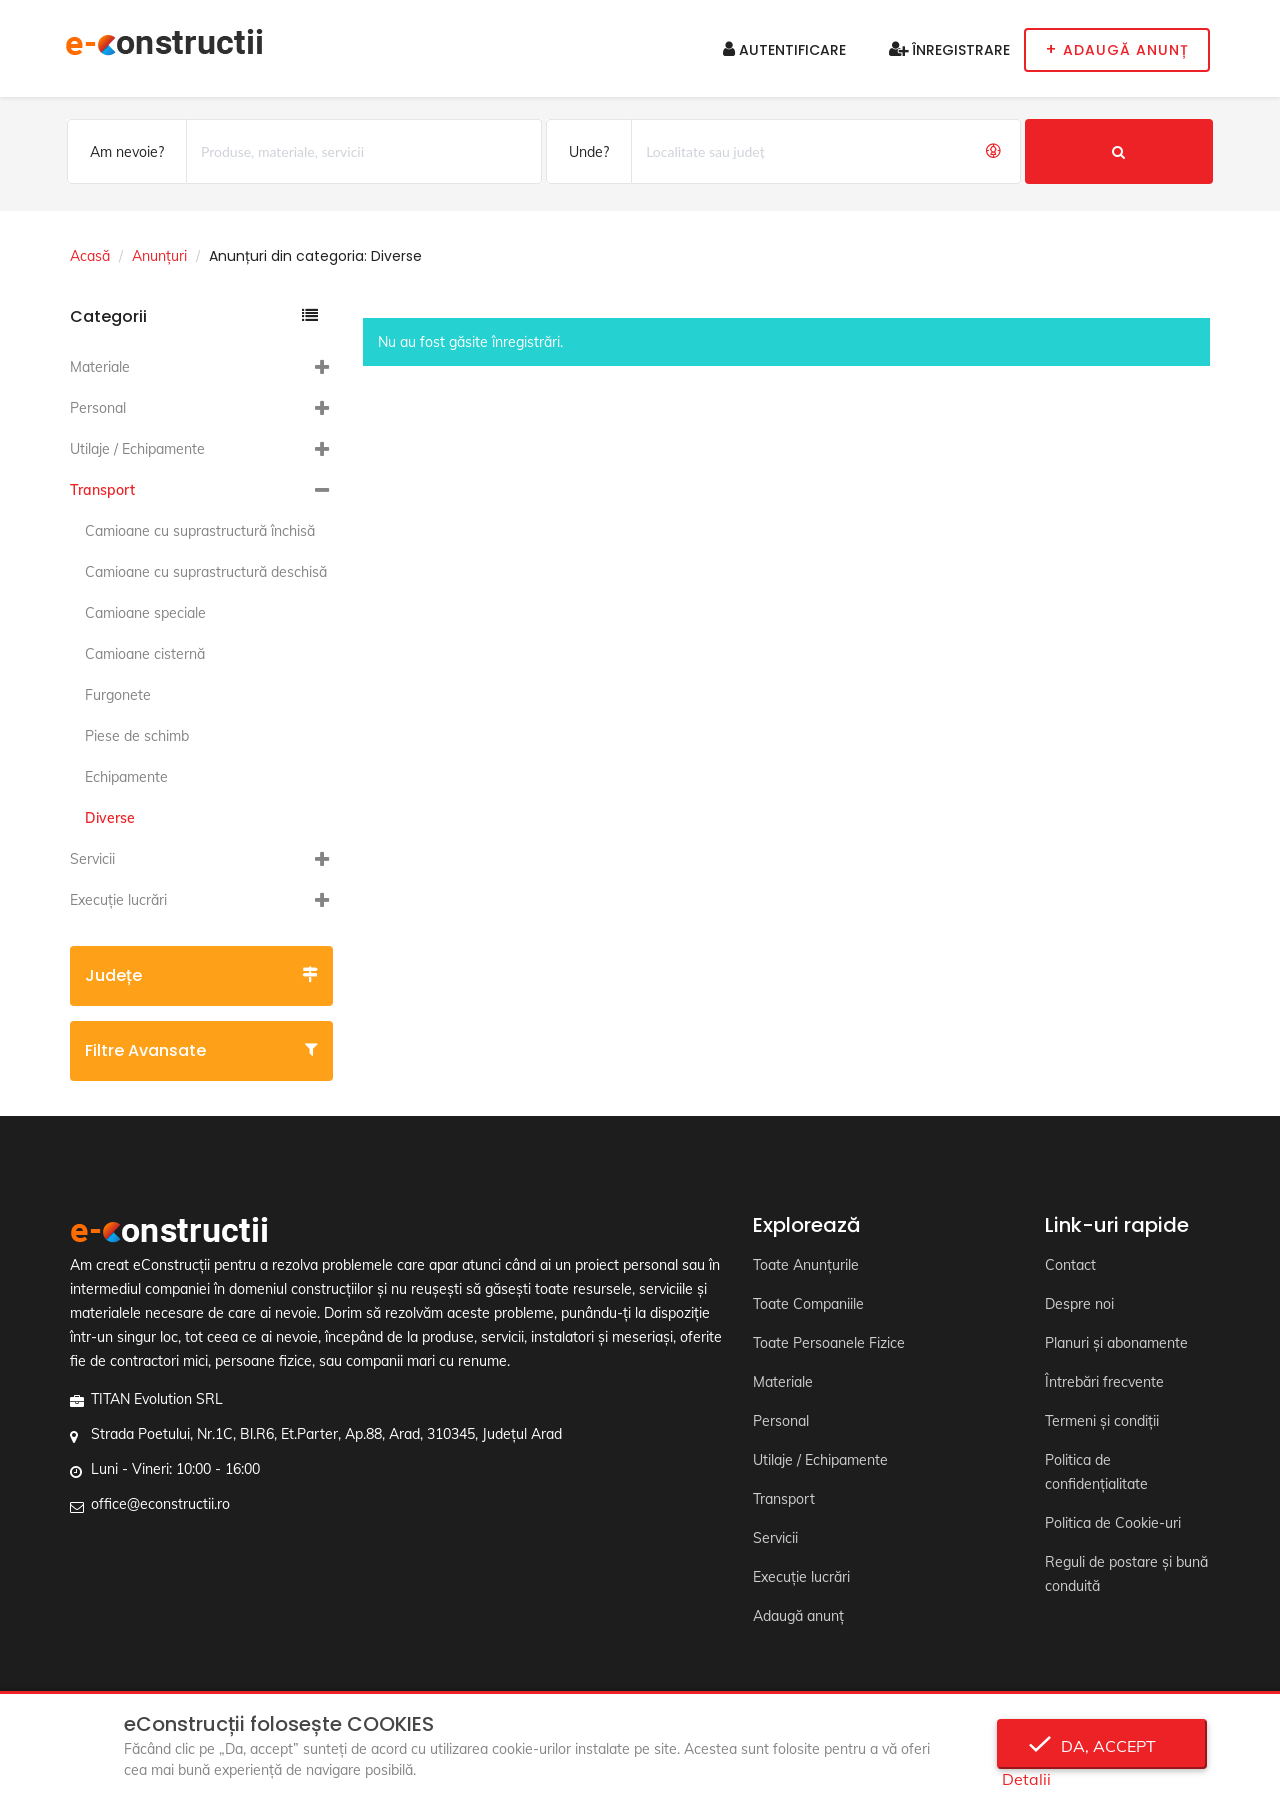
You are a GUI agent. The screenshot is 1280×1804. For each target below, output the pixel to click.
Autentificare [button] (784, 50)
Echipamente (126, 777)
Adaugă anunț (798, 1616)
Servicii (92, 859)
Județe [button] (201, 975)
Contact (1070, 1265)
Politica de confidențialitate (1096, 1472)
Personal (98, 408)
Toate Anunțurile (806, 1265)
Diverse (110, 818)
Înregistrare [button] (949, 50)
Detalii (1026, 1779)
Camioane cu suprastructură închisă (200, 531)
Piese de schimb (137, 736)
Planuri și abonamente (1116, 1343)
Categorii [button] (194, 316)
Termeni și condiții (1102, 1421)
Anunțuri (159, 256)
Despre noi (1079, 1304)
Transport (102, 490)
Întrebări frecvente (1104, 1382)
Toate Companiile (808, 1304)
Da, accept (1102, 1746)
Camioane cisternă (145, 654)
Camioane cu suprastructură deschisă (206, 572)
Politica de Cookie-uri (1113, 1523)
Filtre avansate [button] (201, 1050)
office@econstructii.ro (160, 1504)
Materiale (100, 367)
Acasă (90, 256)
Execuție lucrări (118, 900)
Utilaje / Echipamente (137, 449)
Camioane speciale (145, 613)
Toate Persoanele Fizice (829, 1343)
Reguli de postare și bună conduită (1126, 1574)
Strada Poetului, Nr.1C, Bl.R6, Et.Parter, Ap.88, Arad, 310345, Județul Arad (326, 1434)
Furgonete (118, 695)
